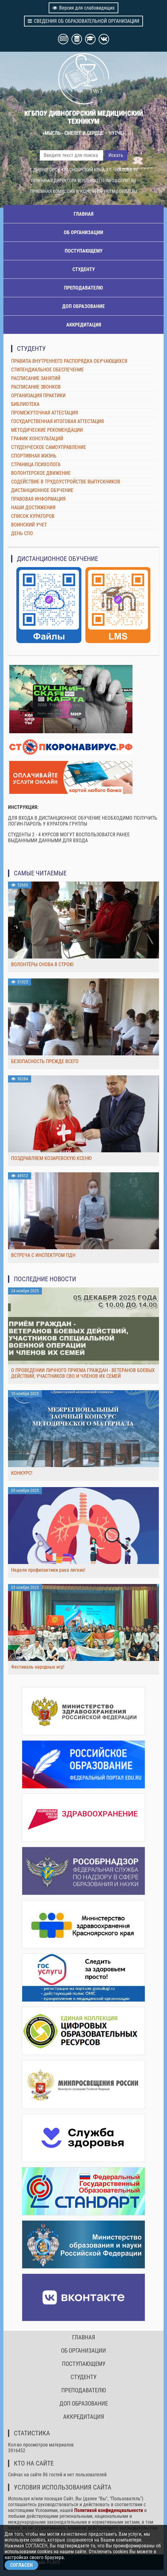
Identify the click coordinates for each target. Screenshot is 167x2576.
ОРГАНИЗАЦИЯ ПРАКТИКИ (38, 395)
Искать (115, 155)
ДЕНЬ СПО (22, 533)
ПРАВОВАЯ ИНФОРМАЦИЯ (38, 499)
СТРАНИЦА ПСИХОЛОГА (35, 464)
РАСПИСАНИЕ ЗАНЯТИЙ (35, 378)
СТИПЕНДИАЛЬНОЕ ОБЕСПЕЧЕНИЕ (47, 370)
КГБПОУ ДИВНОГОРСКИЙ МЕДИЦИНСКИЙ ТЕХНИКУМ (83, 117)
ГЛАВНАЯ (83, 214)
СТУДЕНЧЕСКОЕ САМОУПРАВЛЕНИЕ (48, 447)
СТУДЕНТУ (83, 269)
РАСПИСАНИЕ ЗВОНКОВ (36, 387)
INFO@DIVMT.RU (120, 180)
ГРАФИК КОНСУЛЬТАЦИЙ (37, 439)
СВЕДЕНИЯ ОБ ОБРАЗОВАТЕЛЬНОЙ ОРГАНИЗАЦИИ (83, 21)
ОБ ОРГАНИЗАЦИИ (83, 232)
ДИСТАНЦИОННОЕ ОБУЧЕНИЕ (42, 490)
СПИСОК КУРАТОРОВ (33, 516)
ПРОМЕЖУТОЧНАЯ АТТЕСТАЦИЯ (44, 413)
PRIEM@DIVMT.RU (120, 191)
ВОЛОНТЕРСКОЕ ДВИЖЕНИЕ (41, 473)
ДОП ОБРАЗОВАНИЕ (83, 306)
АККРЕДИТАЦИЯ (83, 325)
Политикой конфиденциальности (108, 2510)
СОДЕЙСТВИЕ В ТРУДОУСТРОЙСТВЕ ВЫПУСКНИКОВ (65, 482)
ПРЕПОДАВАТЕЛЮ (83, 288)
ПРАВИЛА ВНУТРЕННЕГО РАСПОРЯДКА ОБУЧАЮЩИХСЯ (69, 361)
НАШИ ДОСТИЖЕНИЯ (33, 507)
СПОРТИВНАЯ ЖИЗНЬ (33, 456)
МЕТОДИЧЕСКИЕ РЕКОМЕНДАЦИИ (47, 430)
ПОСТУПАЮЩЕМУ (84, 251)
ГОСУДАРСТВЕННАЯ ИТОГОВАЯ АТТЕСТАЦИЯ (57, 421)
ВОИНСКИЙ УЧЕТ (29, 525)
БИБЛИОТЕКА (25, 404)
